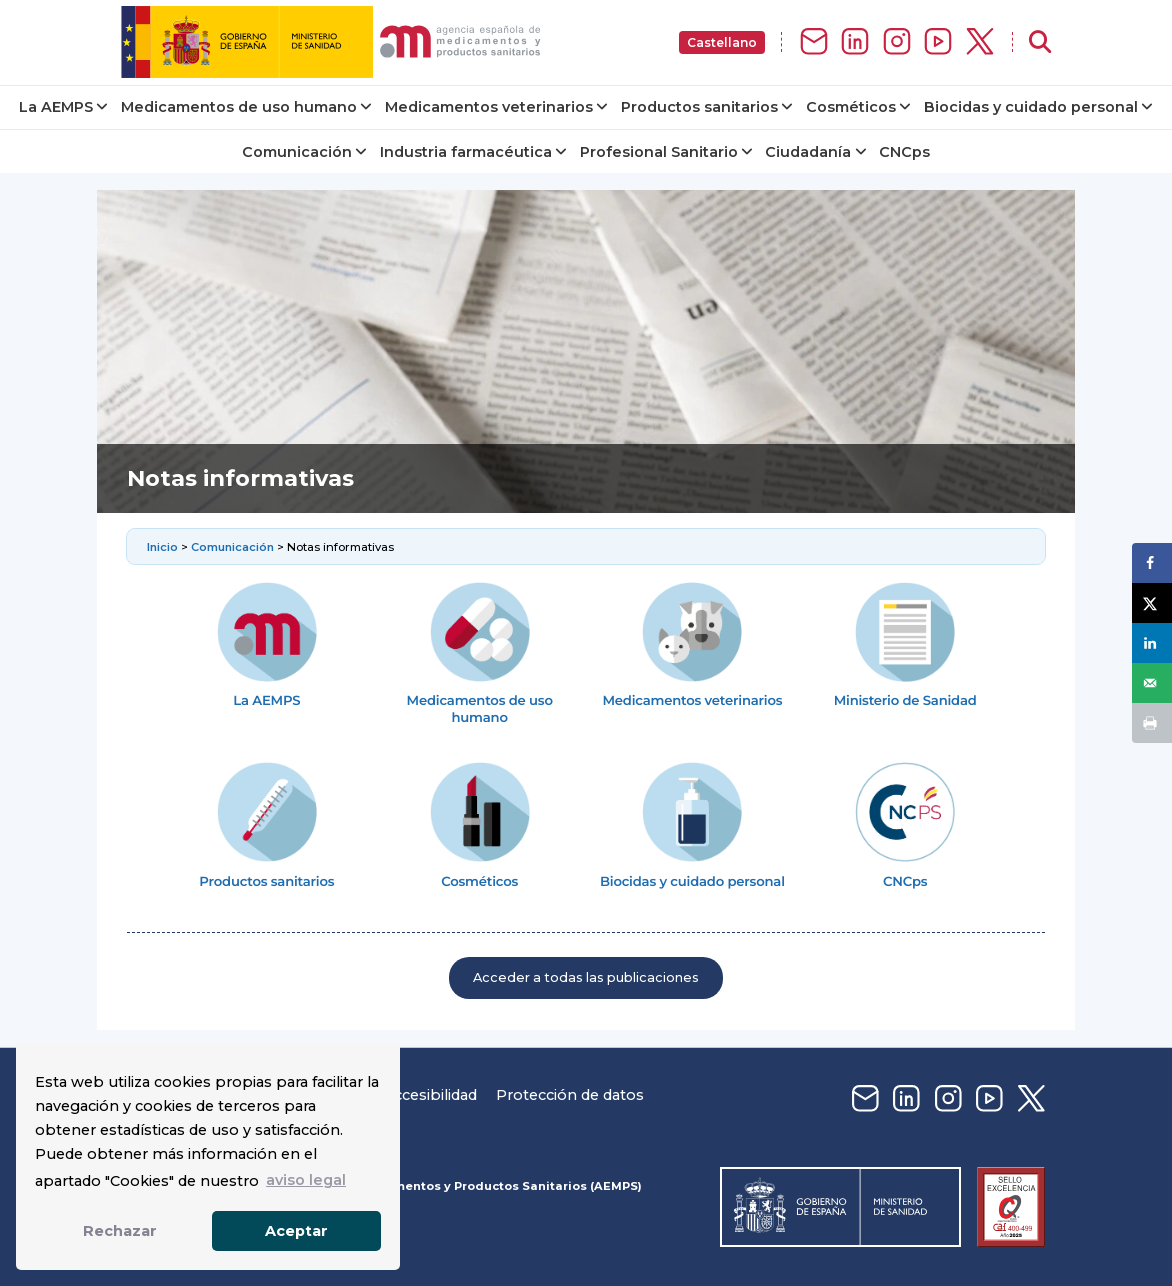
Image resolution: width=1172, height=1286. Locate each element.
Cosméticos (851, 107)
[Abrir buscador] (1040, 42)
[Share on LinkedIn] (1152, 643)
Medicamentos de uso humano (239, 107)
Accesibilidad (430, 1095)
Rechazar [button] (120, 1231)
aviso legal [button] (306, 1180)
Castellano (722, 42)
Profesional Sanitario (659, 152)
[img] (334, 42)
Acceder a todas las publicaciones (586, 977)
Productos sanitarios (699, 107)
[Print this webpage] (1152, 723)
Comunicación (297, 152)
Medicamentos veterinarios (489, 107)
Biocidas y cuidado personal (1031, 107)
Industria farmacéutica (466, 152)
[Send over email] (1152, 683)
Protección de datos (570, 1095)
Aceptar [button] (296, 1231)
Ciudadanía (808, 152)
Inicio (164, 547)
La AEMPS (56, 107)
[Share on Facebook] (1152, 563)
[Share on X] (1152, 603)
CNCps (904, 152)
